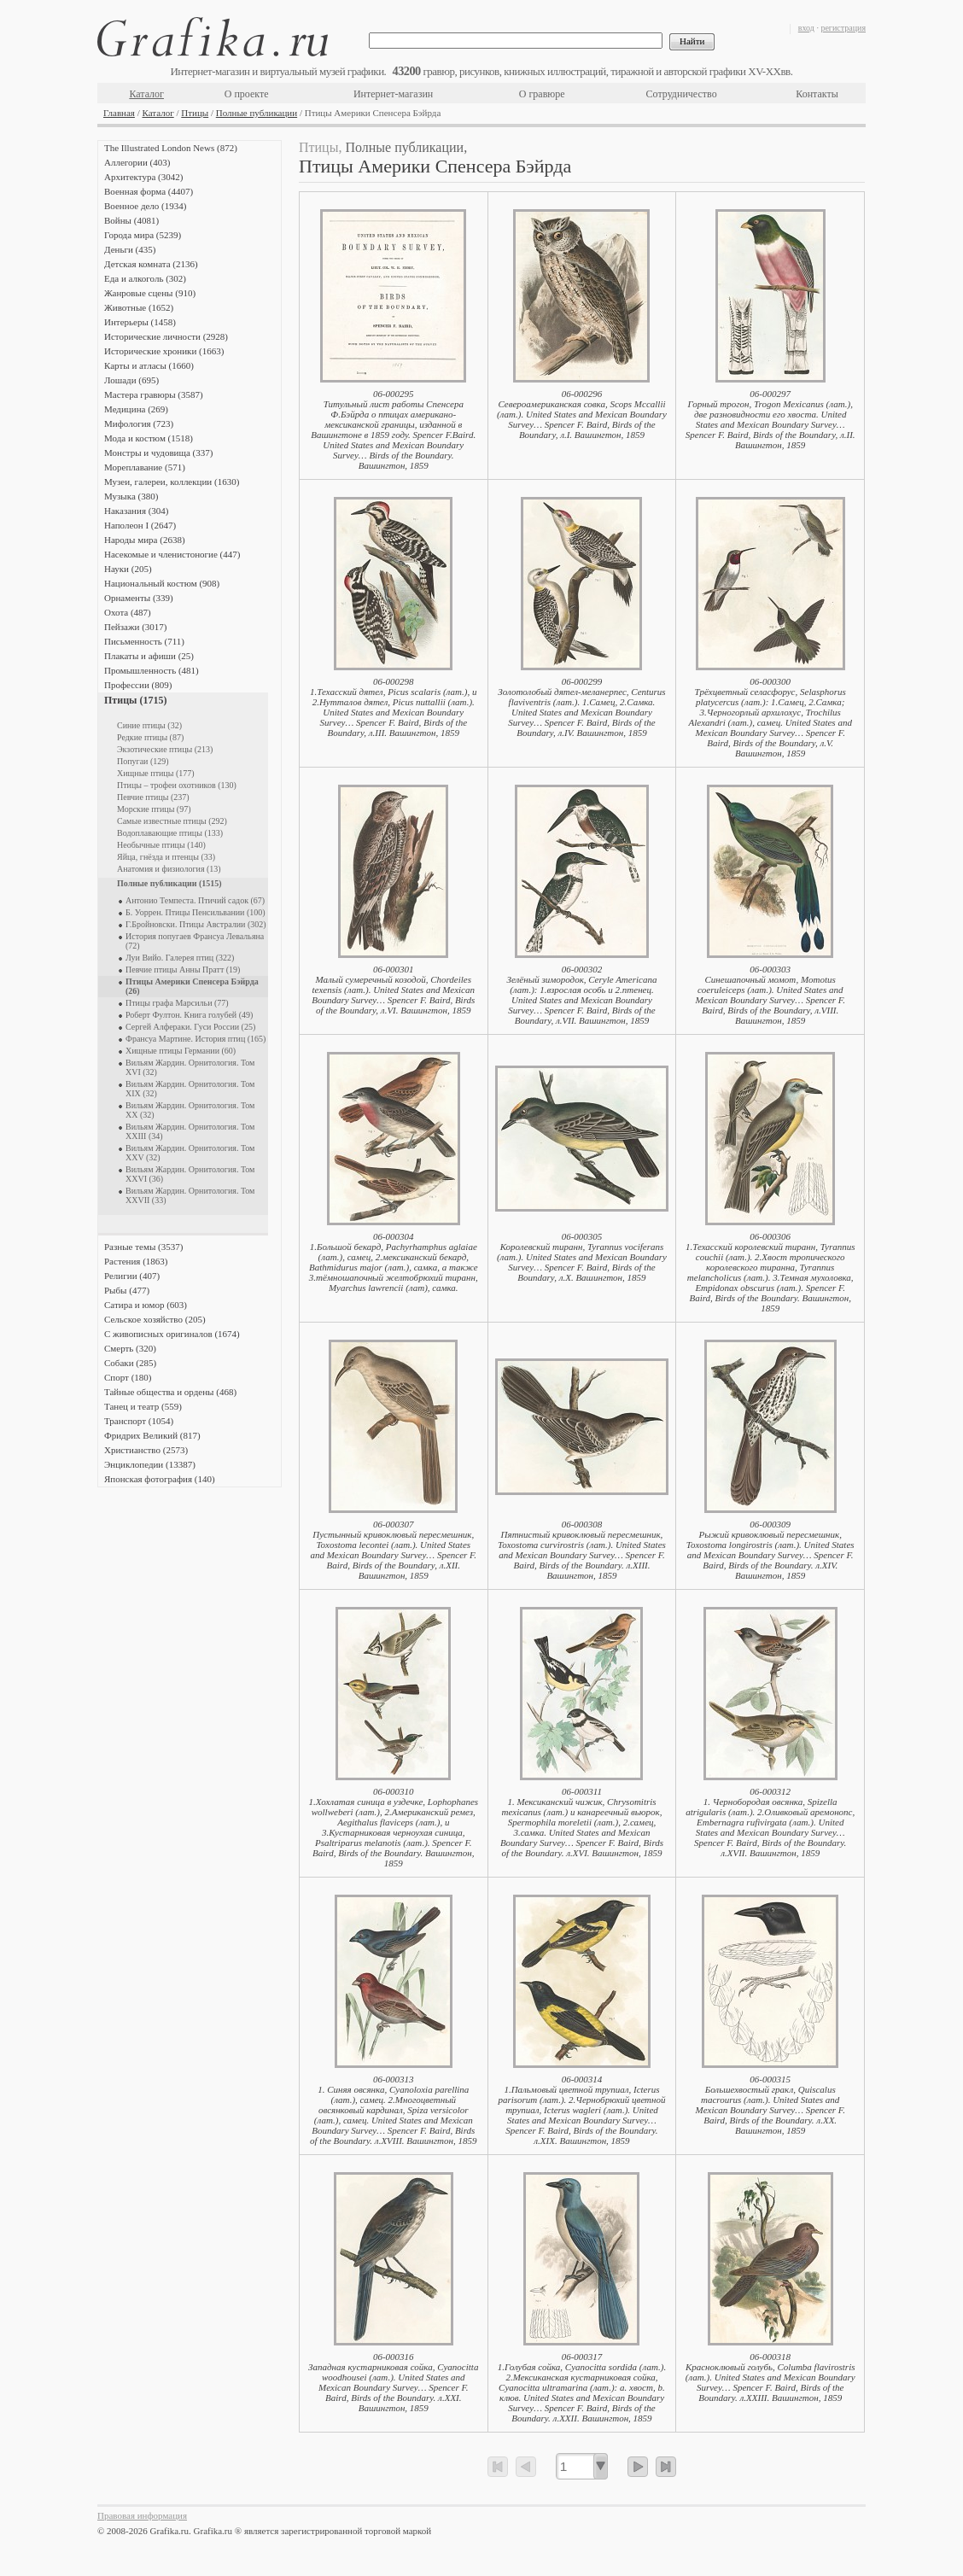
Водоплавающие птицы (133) (170, 833)
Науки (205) (128, 569)
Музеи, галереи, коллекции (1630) (171, 481)
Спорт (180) (127, 1377)
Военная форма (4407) (148, 191)
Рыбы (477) (126, 1290)
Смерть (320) (130, 1348)
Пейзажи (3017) (135, 627)
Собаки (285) (130, 1363)
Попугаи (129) (143, 761)
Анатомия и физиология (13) (169, 868)
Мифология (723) (138, 423)
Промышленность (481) (151, 670)
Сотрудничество (681, 94)
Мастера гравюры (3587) (153, 394)
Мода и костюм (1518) (148, 438)
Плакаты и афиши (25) (149, 656)
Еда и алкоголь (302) (145, 278)
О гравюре (542, 94)
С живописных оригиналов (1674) (172, 1334)
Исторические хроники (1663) (164, 351)
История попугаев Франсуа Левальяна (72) (194, 941)
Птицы (194, 113)
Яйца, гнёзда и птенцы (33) (166, 857)
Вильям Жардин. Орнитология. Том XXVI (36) (189, 1174)
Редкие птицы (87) (150, 737)
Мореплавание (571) (144, 467)
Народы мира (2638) (144, 539)
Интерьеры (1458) (140, 322)
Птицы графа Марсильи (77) (177, 1003)
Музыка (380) (131, 496)
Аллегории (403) (137, 162)
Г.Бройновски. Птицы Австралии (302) (195, 924)
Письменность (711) (144, 641)
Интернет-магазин (393, 94)
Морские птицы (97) (154, 809)
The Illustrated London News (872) (170, 148)
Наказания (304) (136, 510)
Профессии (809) (138, 685)
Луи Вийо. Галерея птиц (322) (179, 957)
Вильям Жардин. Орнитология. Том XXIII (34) (189, 1131)
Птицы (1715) (135, 700)
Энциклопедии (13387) (150, 1464)
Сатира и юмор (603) (145, 1305)
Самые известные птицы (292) (172, 821)
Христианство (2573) (146, 1450)
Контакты (817, 94)
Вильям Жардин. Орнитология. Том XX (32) (189, 1110)
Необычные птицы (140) (161, 845)
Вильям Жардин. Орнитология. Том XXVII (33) (189, 1195)
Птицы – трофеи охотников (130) (176, 785)
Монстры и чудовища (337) (158, 452)
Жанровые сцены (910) (150, 293)
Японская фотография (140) (159, 1479)
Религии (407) (132, 1275)
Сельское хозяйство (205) (155, 1319)
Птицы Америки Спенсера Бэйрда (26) (192, 986)
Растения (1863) (135, 1261)
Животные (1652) (138, 307)
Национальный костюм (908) (161, 583)
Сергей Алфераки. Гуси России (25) (190, 1026)
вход (806, 27)
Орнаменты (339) (138, 598)
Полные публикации (256, 113)
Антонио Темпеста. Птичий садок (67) (195, 900)
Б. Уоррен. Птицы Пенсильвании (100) (195, 912)
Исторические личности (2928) (166, 336)
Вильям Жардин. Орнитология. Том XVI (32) (189, 1067)
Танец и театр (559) (143, 1406)
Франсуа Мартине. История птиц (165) (195, 1038)
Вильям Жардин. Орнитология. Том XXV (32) (189, 1152)
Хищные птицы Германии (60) (180, 1050)
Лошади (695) (131, 380)
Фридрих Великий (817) (152, 1435)
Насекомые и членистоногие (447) (172, 554)
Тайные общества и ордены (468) (170, 1392)
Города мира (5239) (142, 235)
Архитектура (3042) (143, 177)
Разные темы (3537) (143, 1246)
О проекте (247, 94)
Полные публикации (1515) (169, 883)
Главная (119, 113)
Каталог (146, 94)
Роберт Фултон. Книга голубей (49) (189, 1014)
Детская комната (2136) (151, 264)
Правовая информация (142, 2515)
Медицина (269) (136, 409)
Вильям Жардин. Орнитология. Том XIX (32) (189, 1088)
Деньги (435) (129, 249)
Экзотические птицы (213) (165, 749)
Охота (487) (127, 612)
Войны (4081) (131, 220)
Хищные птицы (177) (156, 773)
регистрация (843, 27)
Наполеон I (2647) (140, 525)
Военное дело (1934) (145, 206)
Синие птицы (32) (149, 725)
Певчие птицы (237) (153, 797)
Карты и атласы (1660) (149, 365)
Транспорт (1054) (138, 1421)
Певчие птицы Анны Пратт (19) (182, 969)
